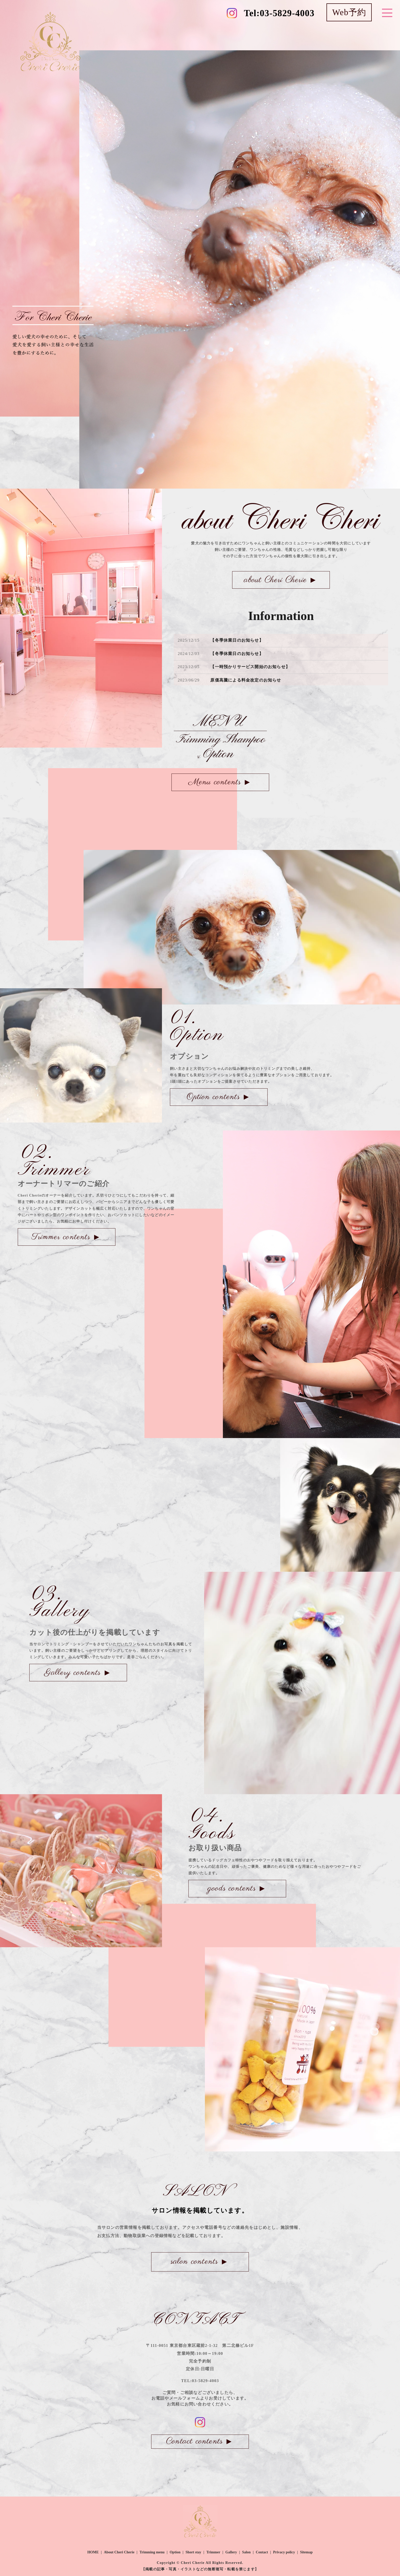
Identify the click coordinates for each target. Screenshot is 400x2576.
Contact (262, 2552)
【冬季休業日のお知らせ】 (236, 640)
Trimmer (213, 2552)
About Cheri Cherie (119, 2552)
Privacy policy (284, 2552)
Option (175, 2552)
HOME (93, 2552)
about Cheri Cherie (275, 580)
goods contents (231, 1888)
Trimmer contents (61, 1237)
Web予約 (349, 12)
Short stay (193, 2552)
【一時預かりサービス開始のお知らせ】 (250, 667)
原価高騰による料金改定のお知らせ (245, 680)
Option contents (213, 1097)
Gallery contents (72, 1673)
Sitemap (306, 2552)
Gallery (231, 2552)
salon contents (194, 2261)
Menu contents (214, 782)
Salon (246, 2552)
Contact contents (194, 2441)
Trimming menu (152, 2552)
